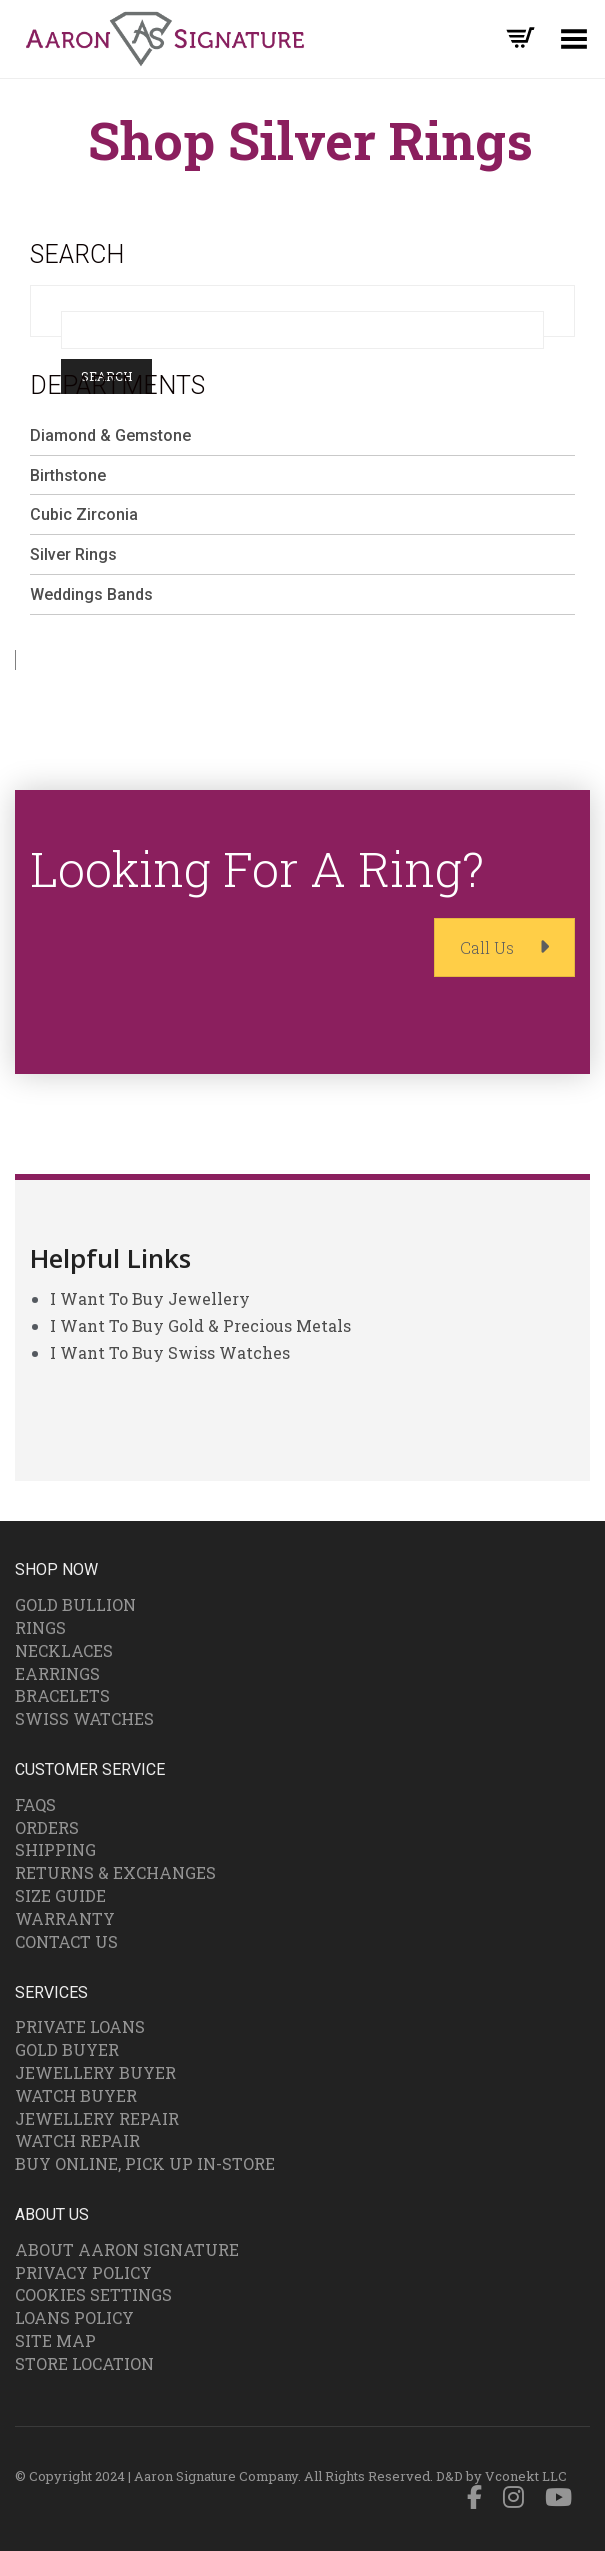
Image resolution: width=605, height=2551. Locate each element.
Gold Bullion (75, 1604)
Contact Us (66, 1941)
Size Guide (60, 1895)
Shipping (55, 1849)
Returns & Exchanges (115, 1872)
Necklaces (64, 1650)
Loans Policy (74, 2317)
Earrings (57, 1673)
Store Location (84, 2363)
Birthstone (68, 475)
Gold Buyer (67, 2049)
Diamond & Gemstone (110, 435)
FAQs (35, 1804)
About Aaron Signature (127, 2249)
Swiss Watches (84, 1718)
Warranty (65, 1918)
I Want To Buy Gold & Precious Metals (200, 1325)
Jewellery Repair (97, 2118)
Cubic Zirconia (84, 514)
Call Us (504, 947)
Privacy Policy (83, 2272)
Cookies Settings (93, 2294)
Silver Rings (73, 554)
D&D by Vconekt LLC (501, 2476)
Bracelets (62, 1695)
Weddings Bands (91, 594)
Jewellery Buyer (95, 2072)
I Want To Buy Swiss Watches (170, 1352)
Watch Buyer (76, 2095)
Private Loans (80, 2026)
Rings (40, 1627)
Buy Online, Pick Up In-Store (145, 2163)
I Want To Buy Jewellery (150, 1298)
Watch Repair (77, 2140)
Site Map (55, 2340)
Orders (47, 1827)
